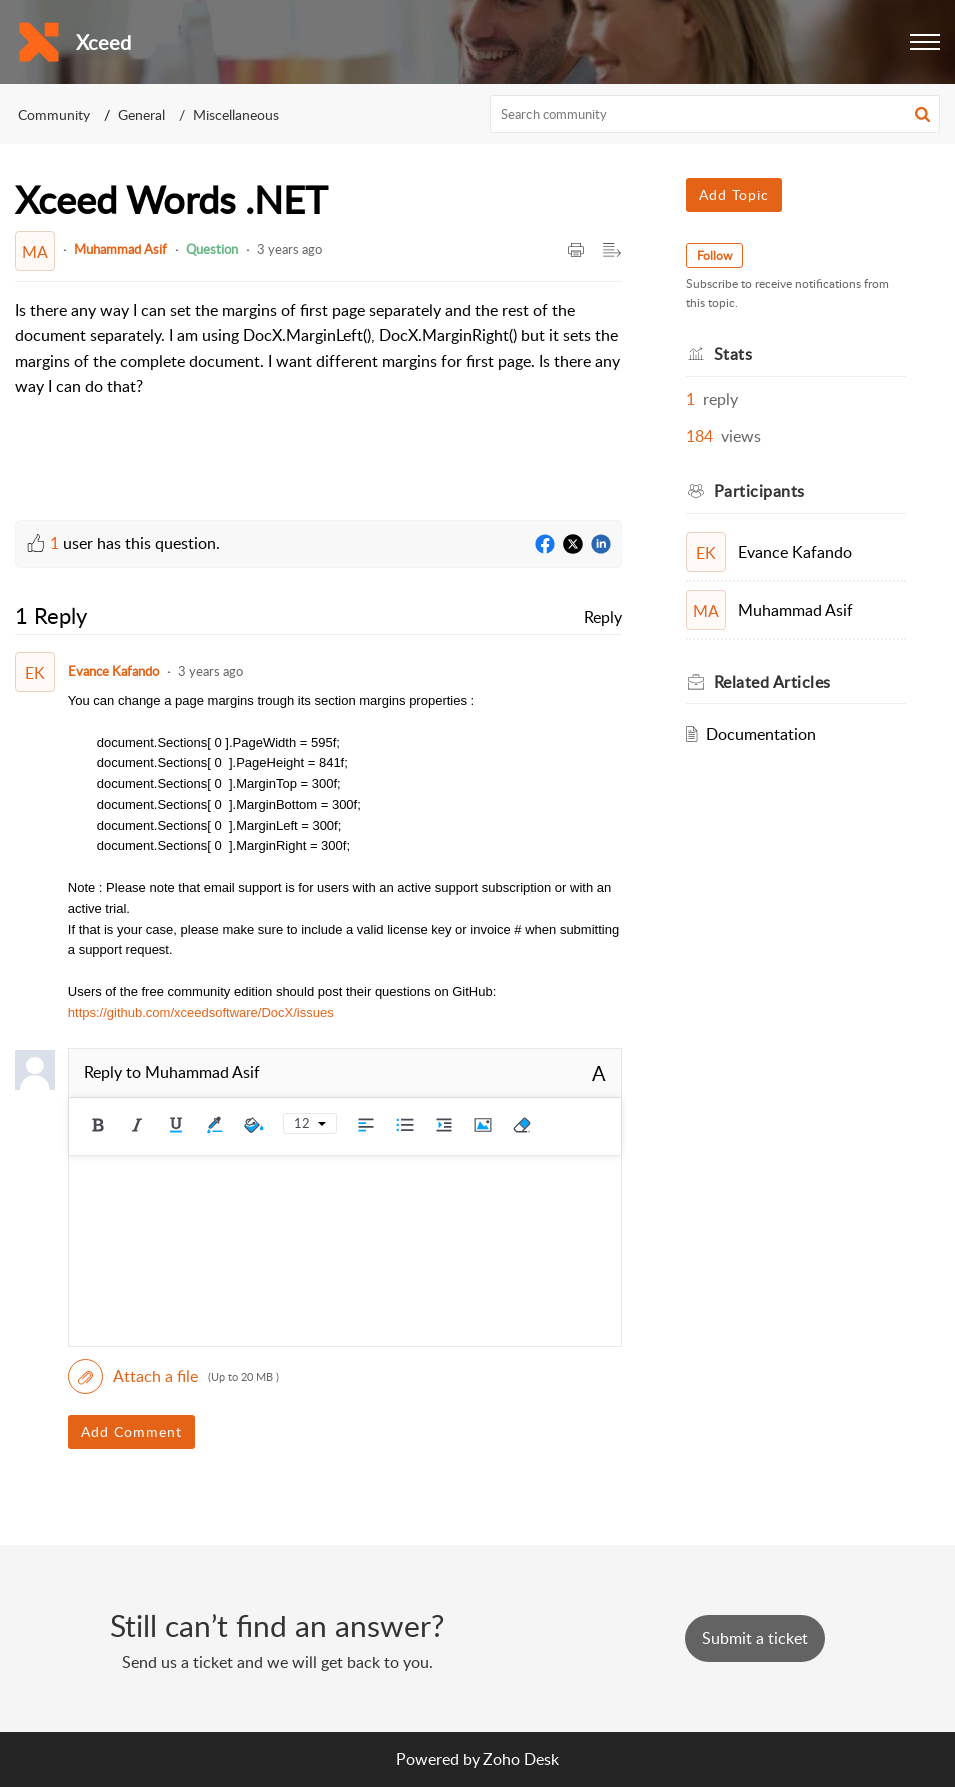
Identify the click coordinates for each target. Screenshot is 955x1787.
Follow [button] (714, 255)
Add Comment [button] (131, 1431)
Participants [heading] (759, 491)
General (141, 114)
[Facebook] (545, 545)
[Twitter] (573, 545)
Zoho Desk (521, 1759)
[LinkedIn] (601, 545)
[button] (925, 42)
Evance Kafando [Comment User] (113, 671)
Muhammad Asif (120, 249)
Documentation (761, 734)
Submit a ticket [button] (755, 1638)
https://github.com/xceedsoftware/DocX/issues (201, 1012)
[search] (715, 114)
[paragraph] (318, 349)
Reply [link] (603, 617)
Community (54, 114)
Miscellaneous (236, 114)
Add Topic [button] (734, 194)
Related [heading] (772, 682)
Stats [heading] (733, 354)
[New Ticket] (755, 1638)
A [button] (599, 1073)
